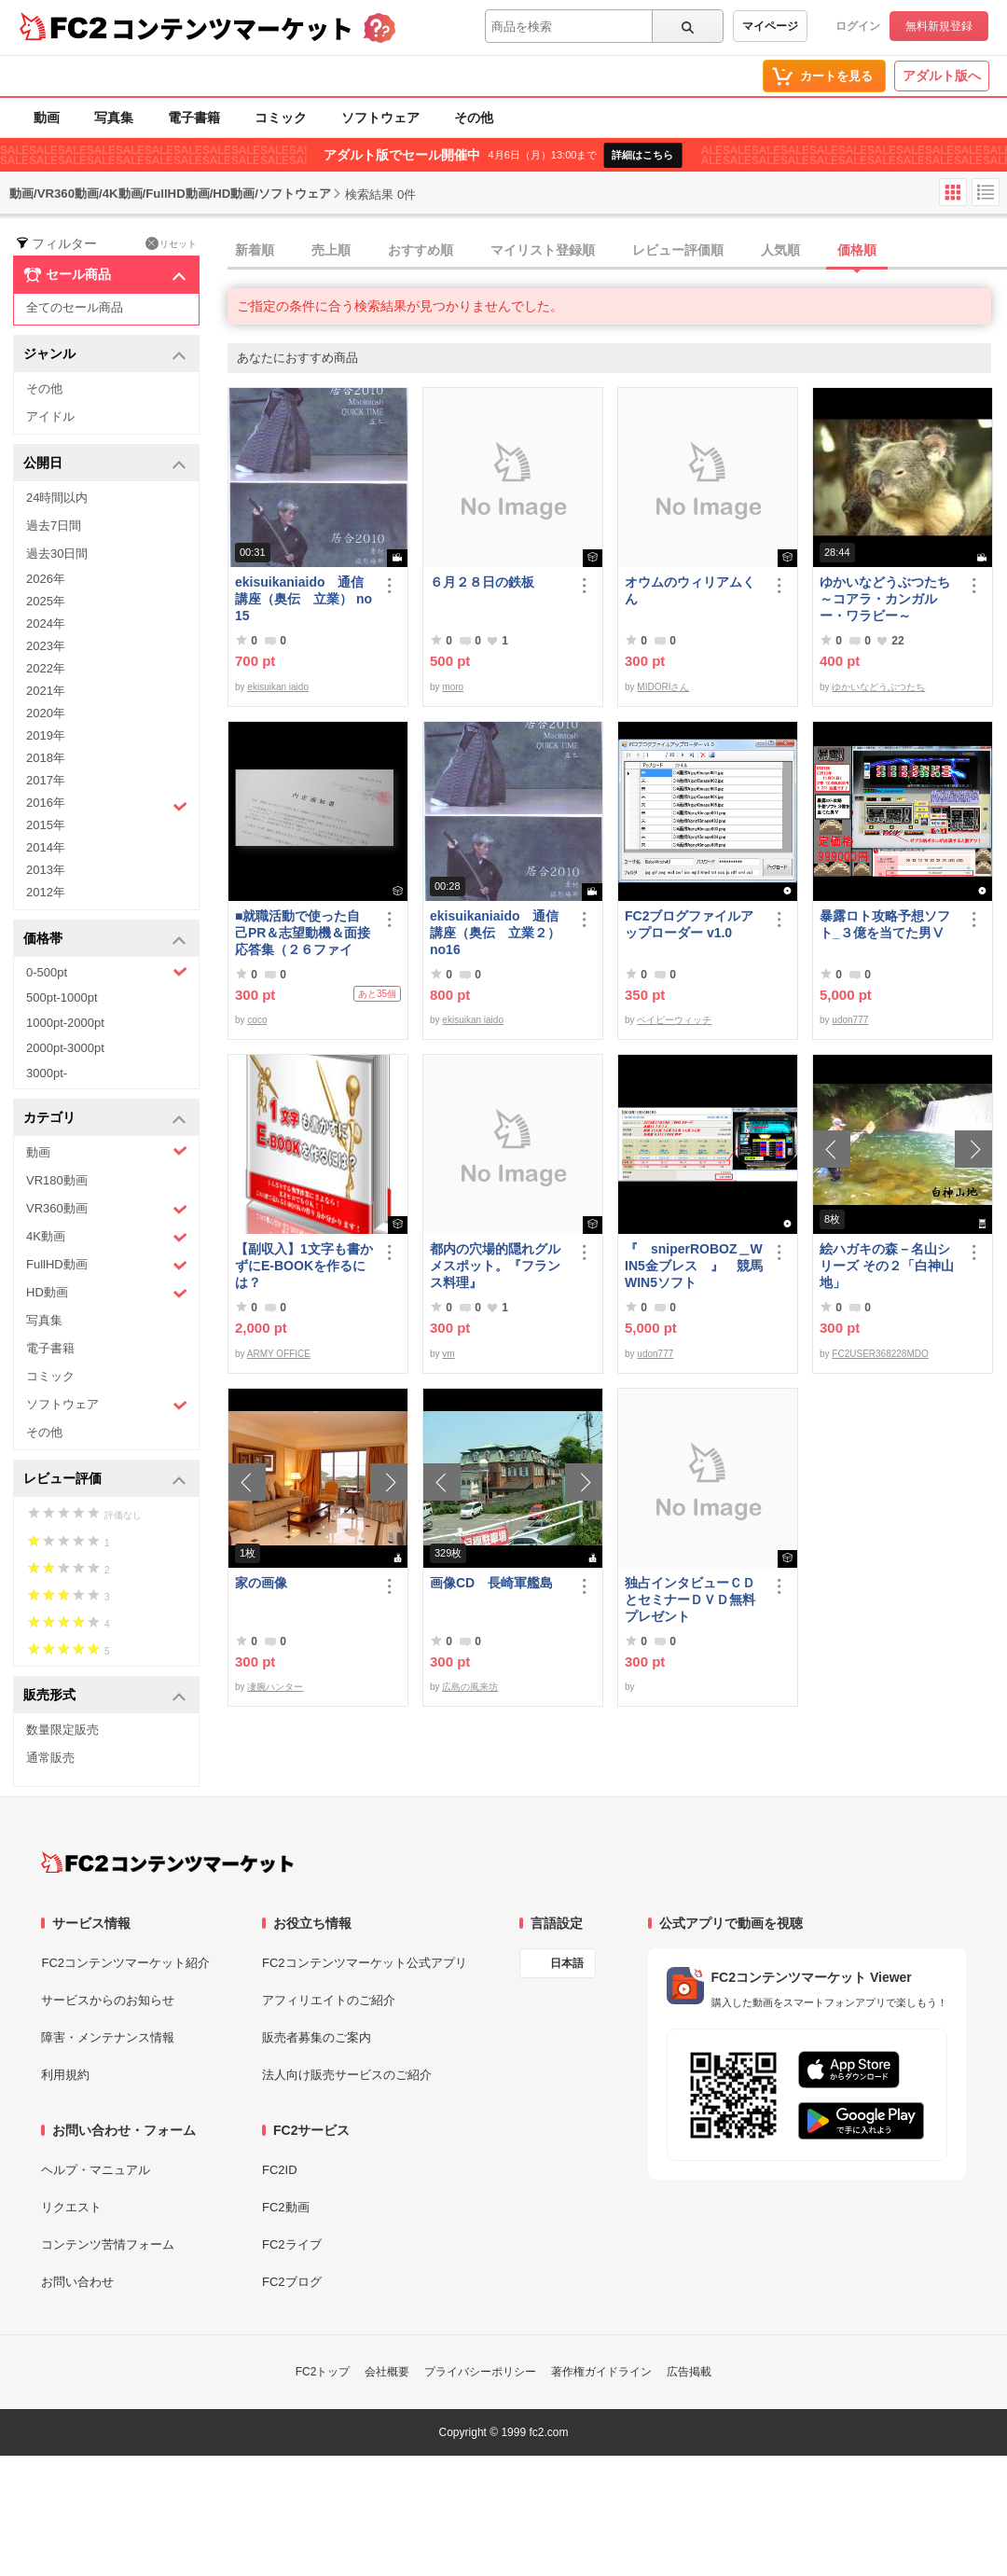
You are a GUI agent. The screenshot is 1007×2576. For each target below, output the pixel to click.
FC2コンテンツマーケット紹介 (125, 1963)
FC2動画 (286, 2207)
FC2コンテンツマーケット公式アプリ (364, 1963)
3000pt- (46, 1073)
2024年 (45, 623)
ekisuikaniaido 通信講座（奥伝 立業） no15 (303, 599)
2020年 (45, 713)
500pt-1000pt (62, 997)
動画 (47, 117)
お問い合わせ (77, 2282)
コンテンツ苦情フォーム (107, 2244)
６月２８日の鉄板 (482, 582)
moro (452, 687)
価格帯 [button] (104, 940)
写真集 (113, 117)
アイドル (50, 416)
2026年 (45, 579)
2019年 (45, 735)
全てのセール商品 (74, 307)
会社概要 (387, 2371)
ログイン (857, 26)
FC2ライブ (292, 2244)
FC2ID (279, 2170)
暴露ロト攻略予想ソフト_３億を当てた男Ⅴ (885, 924)
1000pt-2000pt (65, 1023)
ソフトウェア (380, 117)
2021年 (45, 691)
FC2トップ (323, 2371)
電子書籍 (194, 117)
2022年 (45, 668)
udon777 (850, 1020)
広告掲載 (689, 2371)
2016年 (106, 805)
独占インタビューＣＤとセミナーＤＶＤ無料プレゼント (690, 1599)
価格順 (856, 249)
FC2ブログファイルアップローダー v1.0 (689, 924)
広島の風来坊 (470, 1687)
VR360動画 (106, 1209)
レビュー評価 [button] (104, 1480)
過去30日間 (57, 554)
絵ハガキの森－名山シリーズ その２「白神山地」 (887, 1265)
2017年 (45, 780)
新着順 (254, 249)
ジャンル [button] (104, 355)
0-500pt (106, 971)
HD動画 (106, 1293)
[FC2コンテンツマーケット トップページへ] (167, 1862)
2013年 (45, 870)
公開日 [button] (104, 464)
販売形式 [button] (104, 1696)
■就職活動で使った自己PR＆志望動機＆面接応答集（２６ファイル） (302, 933)
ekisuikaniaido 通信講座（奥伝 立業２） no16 (495, 932)
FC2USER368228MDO (880, 1354)
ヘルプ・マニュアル (95, 2170)
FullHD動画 (106, 1265)
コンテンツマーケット (232, 28)
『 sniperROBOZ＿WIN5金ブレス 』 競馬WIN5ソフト (694, 1265)
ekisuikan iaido (278, 687)
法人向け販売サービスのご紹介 (347, 2075)
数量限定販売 (62, 1730)
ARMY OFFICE (278, 1354)
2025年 (45, 601)
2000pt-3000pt (65, 1048)
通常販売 (50, 1758)
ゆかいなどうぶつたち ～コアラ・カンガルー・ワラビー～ (889, 599)
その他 (473, 117)
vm (448, 1354)
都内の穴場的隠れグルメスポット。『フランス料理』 (495, 1265)
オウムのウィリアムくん (690, 590)
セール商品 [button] (104, 275)
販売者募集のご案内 (316, 2037)
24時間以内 (57, 498)
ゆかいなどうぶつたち (878, 687)
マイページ (770, 26)
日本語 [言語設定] (567, 1963)
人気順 (780, 249)
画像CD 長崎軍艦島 (491, 1582)
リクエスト (71, 2207)
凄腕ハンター (275, 1687)
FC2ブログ (292, 2282)
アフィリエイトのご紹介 (328, 2000)
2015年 (45, 825)
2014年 (45, 847)
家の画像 (261, 1582)
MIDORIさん (663, 687)
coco (257, 1020)
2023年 (45, 646)
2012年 (45, 892)
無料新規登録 (939, 26)
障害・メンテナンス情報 (107, 2037)
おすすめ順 (420, 249)
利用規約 (65, 2075)
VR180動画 (57, 1180)
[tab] (617, 251)
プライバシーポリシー (480, 2371)
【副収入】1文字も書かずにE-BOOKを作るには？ (304, 1265)
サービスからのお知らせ (107, 2000)
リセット (171, 243)
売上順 (331, 249)
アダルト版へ (942, 75)
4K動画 (106, 1237)
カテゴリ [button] (104, 1119)
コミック (281, 117)
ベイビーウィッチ (674, 1020)
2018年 (45, 758)
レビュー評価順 (678, 249)
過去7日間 (53, 526)
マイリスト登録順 (542, 249)
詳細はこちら (642, 154)
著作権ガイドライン (601, 2371)
